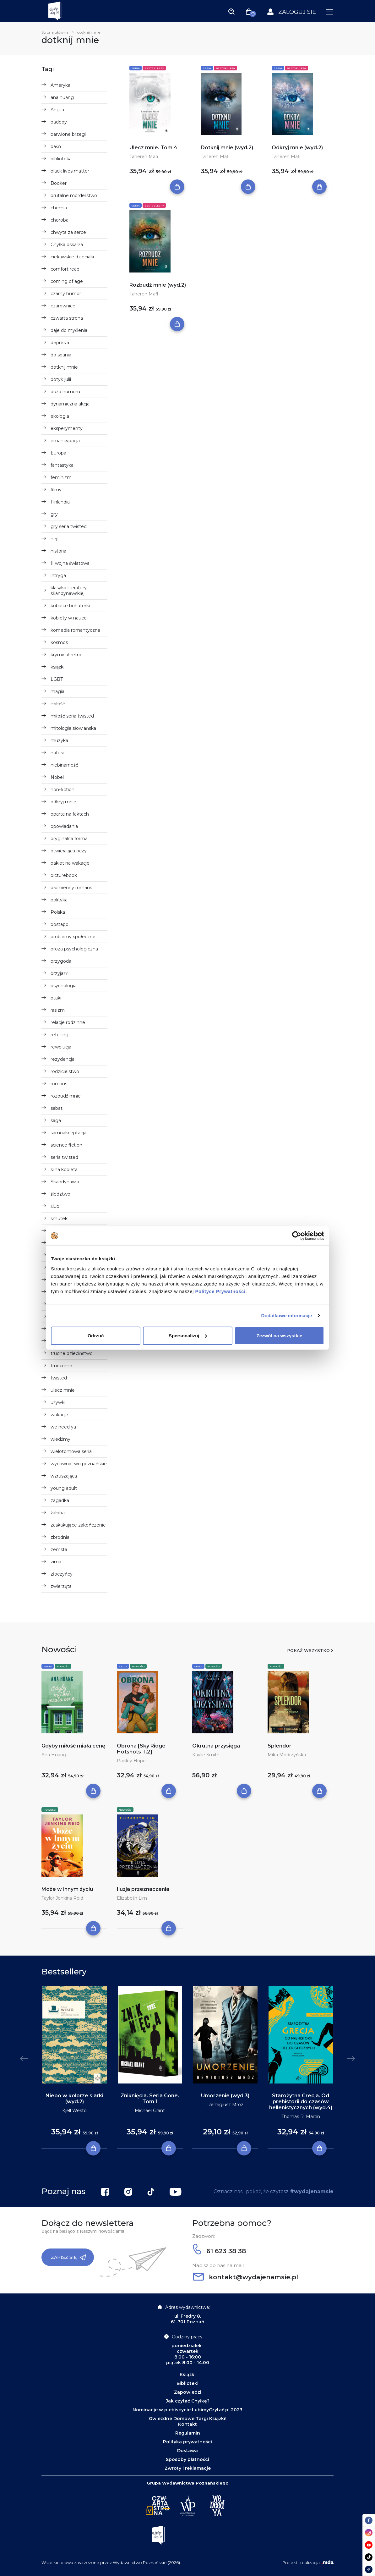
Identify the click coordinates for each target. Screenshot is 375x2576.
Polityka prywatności (187, 2442)
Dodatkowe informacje (286, 1315)
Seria (135, 68)
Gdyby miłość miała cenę (73, 1746)
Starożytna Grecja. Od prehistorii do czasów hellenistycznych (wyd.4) (300, 2102)
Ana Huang (53, 1755)
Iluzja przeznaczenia (143, 1889)
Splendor (279, 1746)
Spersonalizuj (188, 1335)
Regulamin (187, 2433)
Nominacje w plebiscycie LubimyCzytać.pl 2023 (187, 2410)
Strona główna (54, 32)
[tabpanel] (74, 2067)
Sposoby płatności (187, 2459)
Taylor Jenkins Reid (62, 1898)
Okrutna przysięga (216, 1746)
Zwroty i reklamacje (188, 2468)
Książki (188, 2374)
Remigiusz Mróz (225, 2104)
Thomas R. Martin (300, 2116)
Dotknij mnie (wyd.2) (227, 148)
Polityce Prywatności (220, 1291)
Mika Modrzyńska (287, 1755)
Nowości (63, 1666)
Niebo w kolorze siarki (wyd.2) (74, 2099)
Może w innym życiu (67, 1889)
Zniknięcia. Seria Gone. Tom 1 (150, 2099)
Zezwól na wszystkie (279, 1335)
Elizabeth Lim (132, 1898)
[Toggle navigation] (231, 11)
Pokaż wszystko (308, 1650)
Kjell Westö (74, 2110)
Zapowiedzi (187, 2392)
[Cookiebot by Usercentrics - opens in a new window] (296, 1236)
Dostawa (187, 2450)
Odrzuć (96, 1335)
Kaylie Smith (206, 1755)
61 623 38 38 (219, 2251)
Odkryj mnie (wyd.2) (297, 148)
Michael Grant (150, 2110)
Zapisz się (68, 2257)
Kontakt (187, 2424)
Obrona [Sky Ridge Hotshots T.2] (141, 1749)
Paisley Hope (131, 1761)
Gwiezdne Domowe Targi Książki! (187, 2418)
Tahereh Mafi (143, 156)
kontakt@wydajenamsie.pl (245, 2277)
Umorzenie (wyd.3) (225, 2096)
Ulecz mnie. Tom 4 (153, 148)
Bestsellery (154, 68)
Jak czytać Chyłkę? (187, 2401)
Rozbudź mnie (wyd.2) (157, 285)
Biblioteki (187, 2383)
